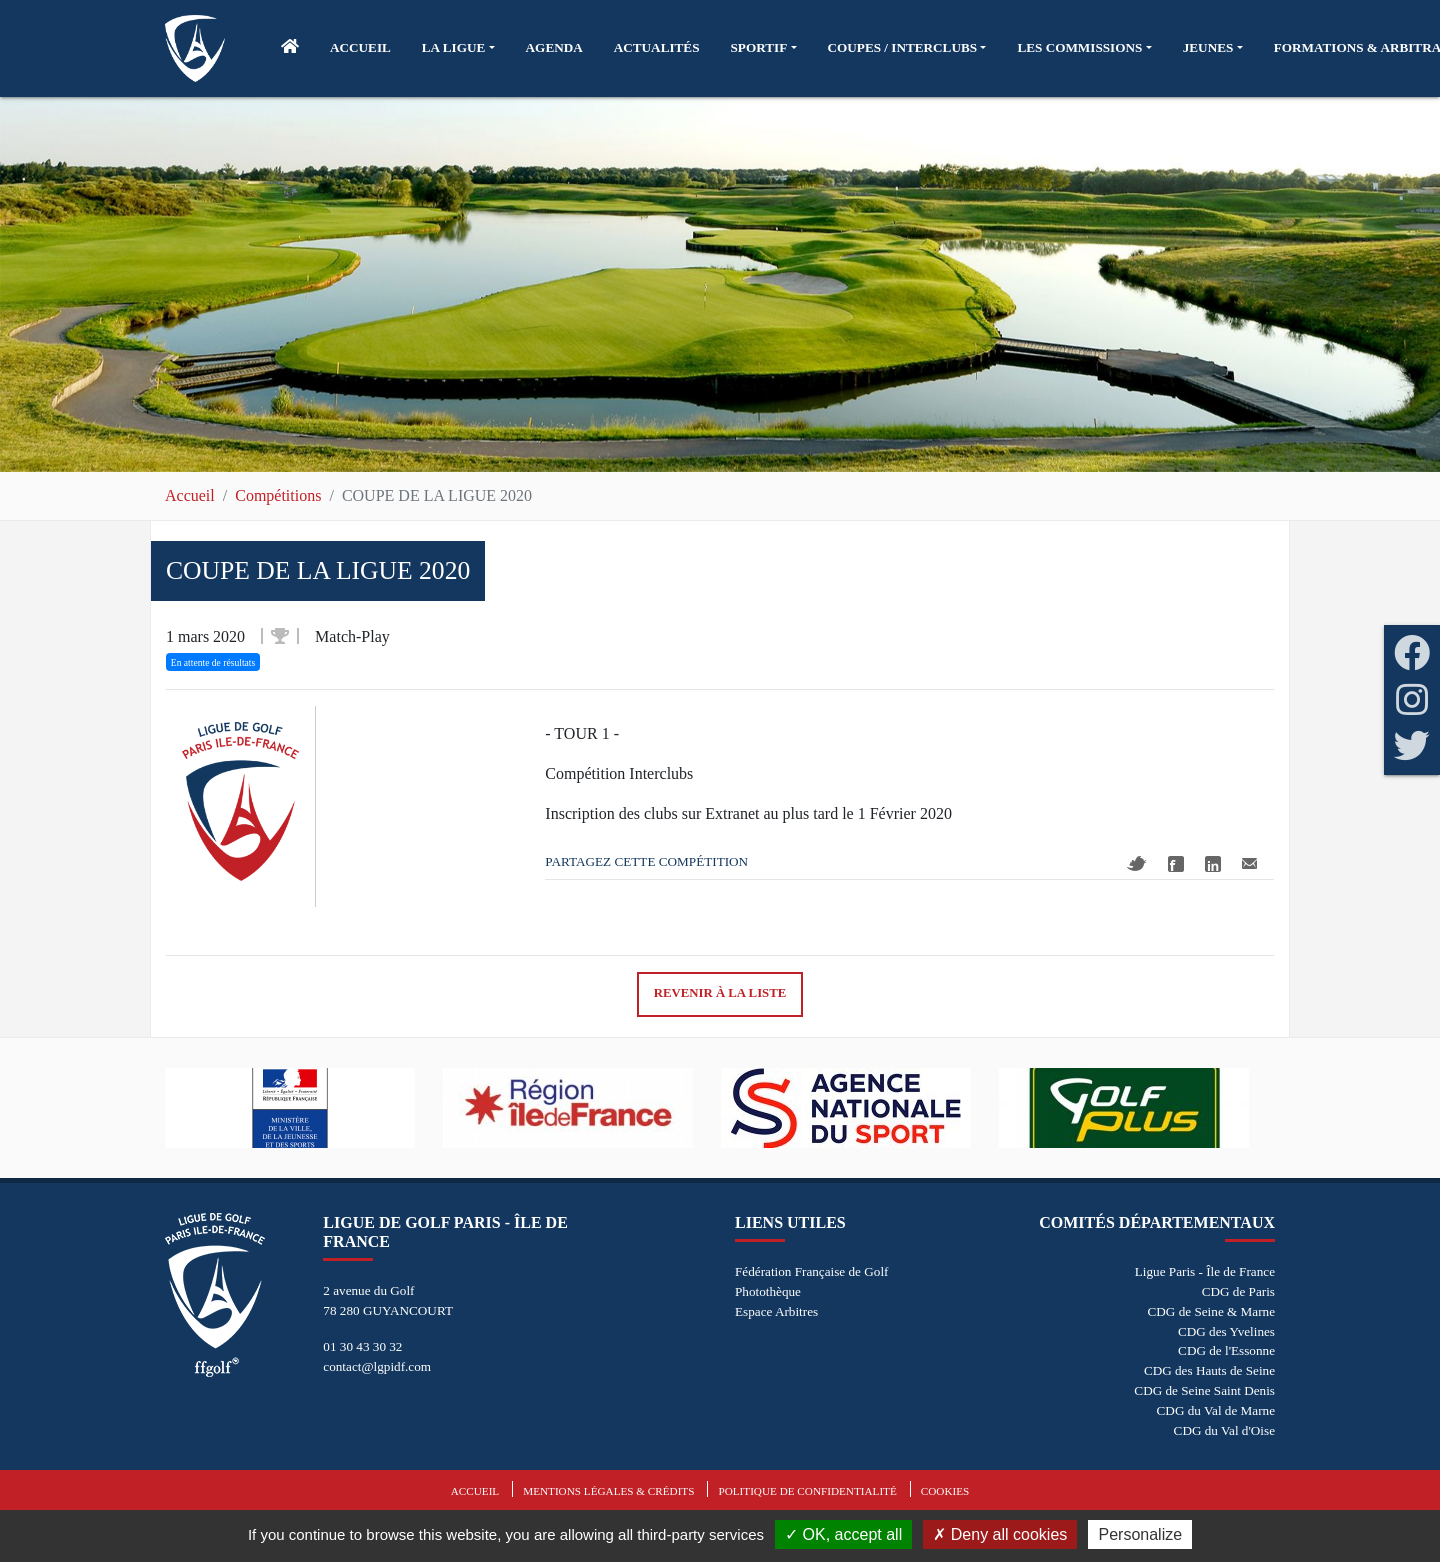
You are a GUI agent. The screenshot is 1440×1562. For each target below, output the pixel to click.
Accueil (190, 495)
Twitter (1137, 863)
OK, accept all (843, 1534)
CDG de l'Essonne (1226, 1350)
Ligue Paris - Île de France (1205, 1271)
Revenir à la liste (720, 993)
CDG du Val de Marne (1216, 1410)
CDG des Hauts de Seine (1209, 1370)
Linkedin (1213, 864)
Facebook (1176, 864)
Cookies (945, 1491)
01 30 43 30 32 (362, 1346)
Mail (1249, 863)
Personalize (1140, 1534)
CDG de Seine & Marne (1211, 1311)
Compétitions (278, 495)
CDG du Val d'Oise (1224, 1430)
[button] (458, 48)
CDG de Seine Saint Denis (1204, 1390)
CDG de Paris (1238, 1291)
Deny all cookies (1000, 1534)
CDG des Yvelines (1226, 1331)
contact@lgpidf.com (377, 1366)
